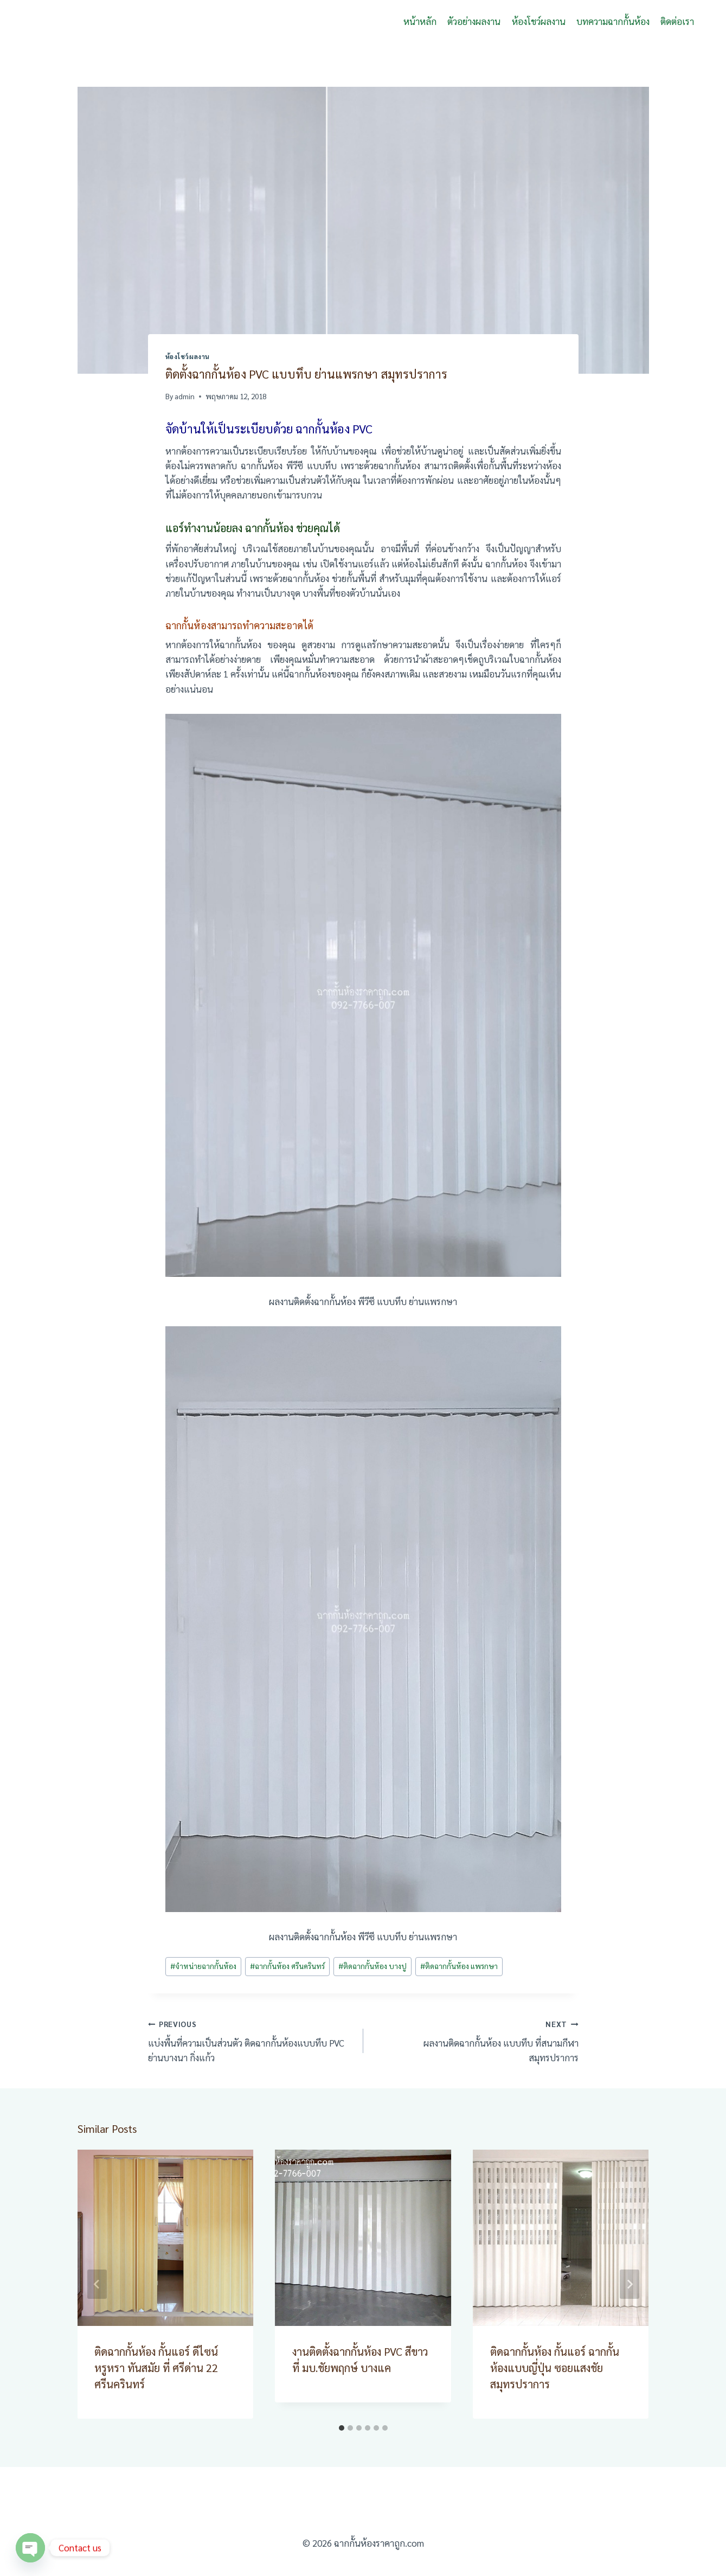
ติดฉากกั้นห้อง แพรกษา (459, 1966)
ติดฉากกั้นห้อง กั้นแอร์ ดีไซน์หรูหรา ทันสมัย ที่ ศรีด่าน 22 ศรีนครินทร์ (157, 2367)
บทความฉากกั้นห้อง (613, 21)
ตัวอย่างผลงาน (473, 21)
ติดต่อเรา (677, 21)
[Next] (629, 2284)
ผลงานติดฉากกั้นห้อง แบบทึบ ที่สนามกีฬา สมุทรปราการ (475, 2039)
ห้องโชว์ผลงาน (539, 21)
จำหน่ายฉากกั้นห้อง (203, 1966)
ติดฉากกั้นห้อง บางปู (372, 1966)
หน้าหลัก (419, 21)
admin (185, 396)
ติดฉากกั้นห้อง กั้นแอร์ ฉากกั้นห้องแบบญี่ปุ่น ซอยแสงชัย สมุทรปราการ (554, 2367)
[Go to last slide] (97, 2284)
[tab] (341, 2428)
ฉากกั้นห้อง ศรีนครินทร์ (287, 1966)
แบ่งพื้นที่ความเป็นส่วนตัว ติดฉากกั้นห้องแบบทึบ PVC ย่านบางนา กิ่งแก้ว (251, 2039)
